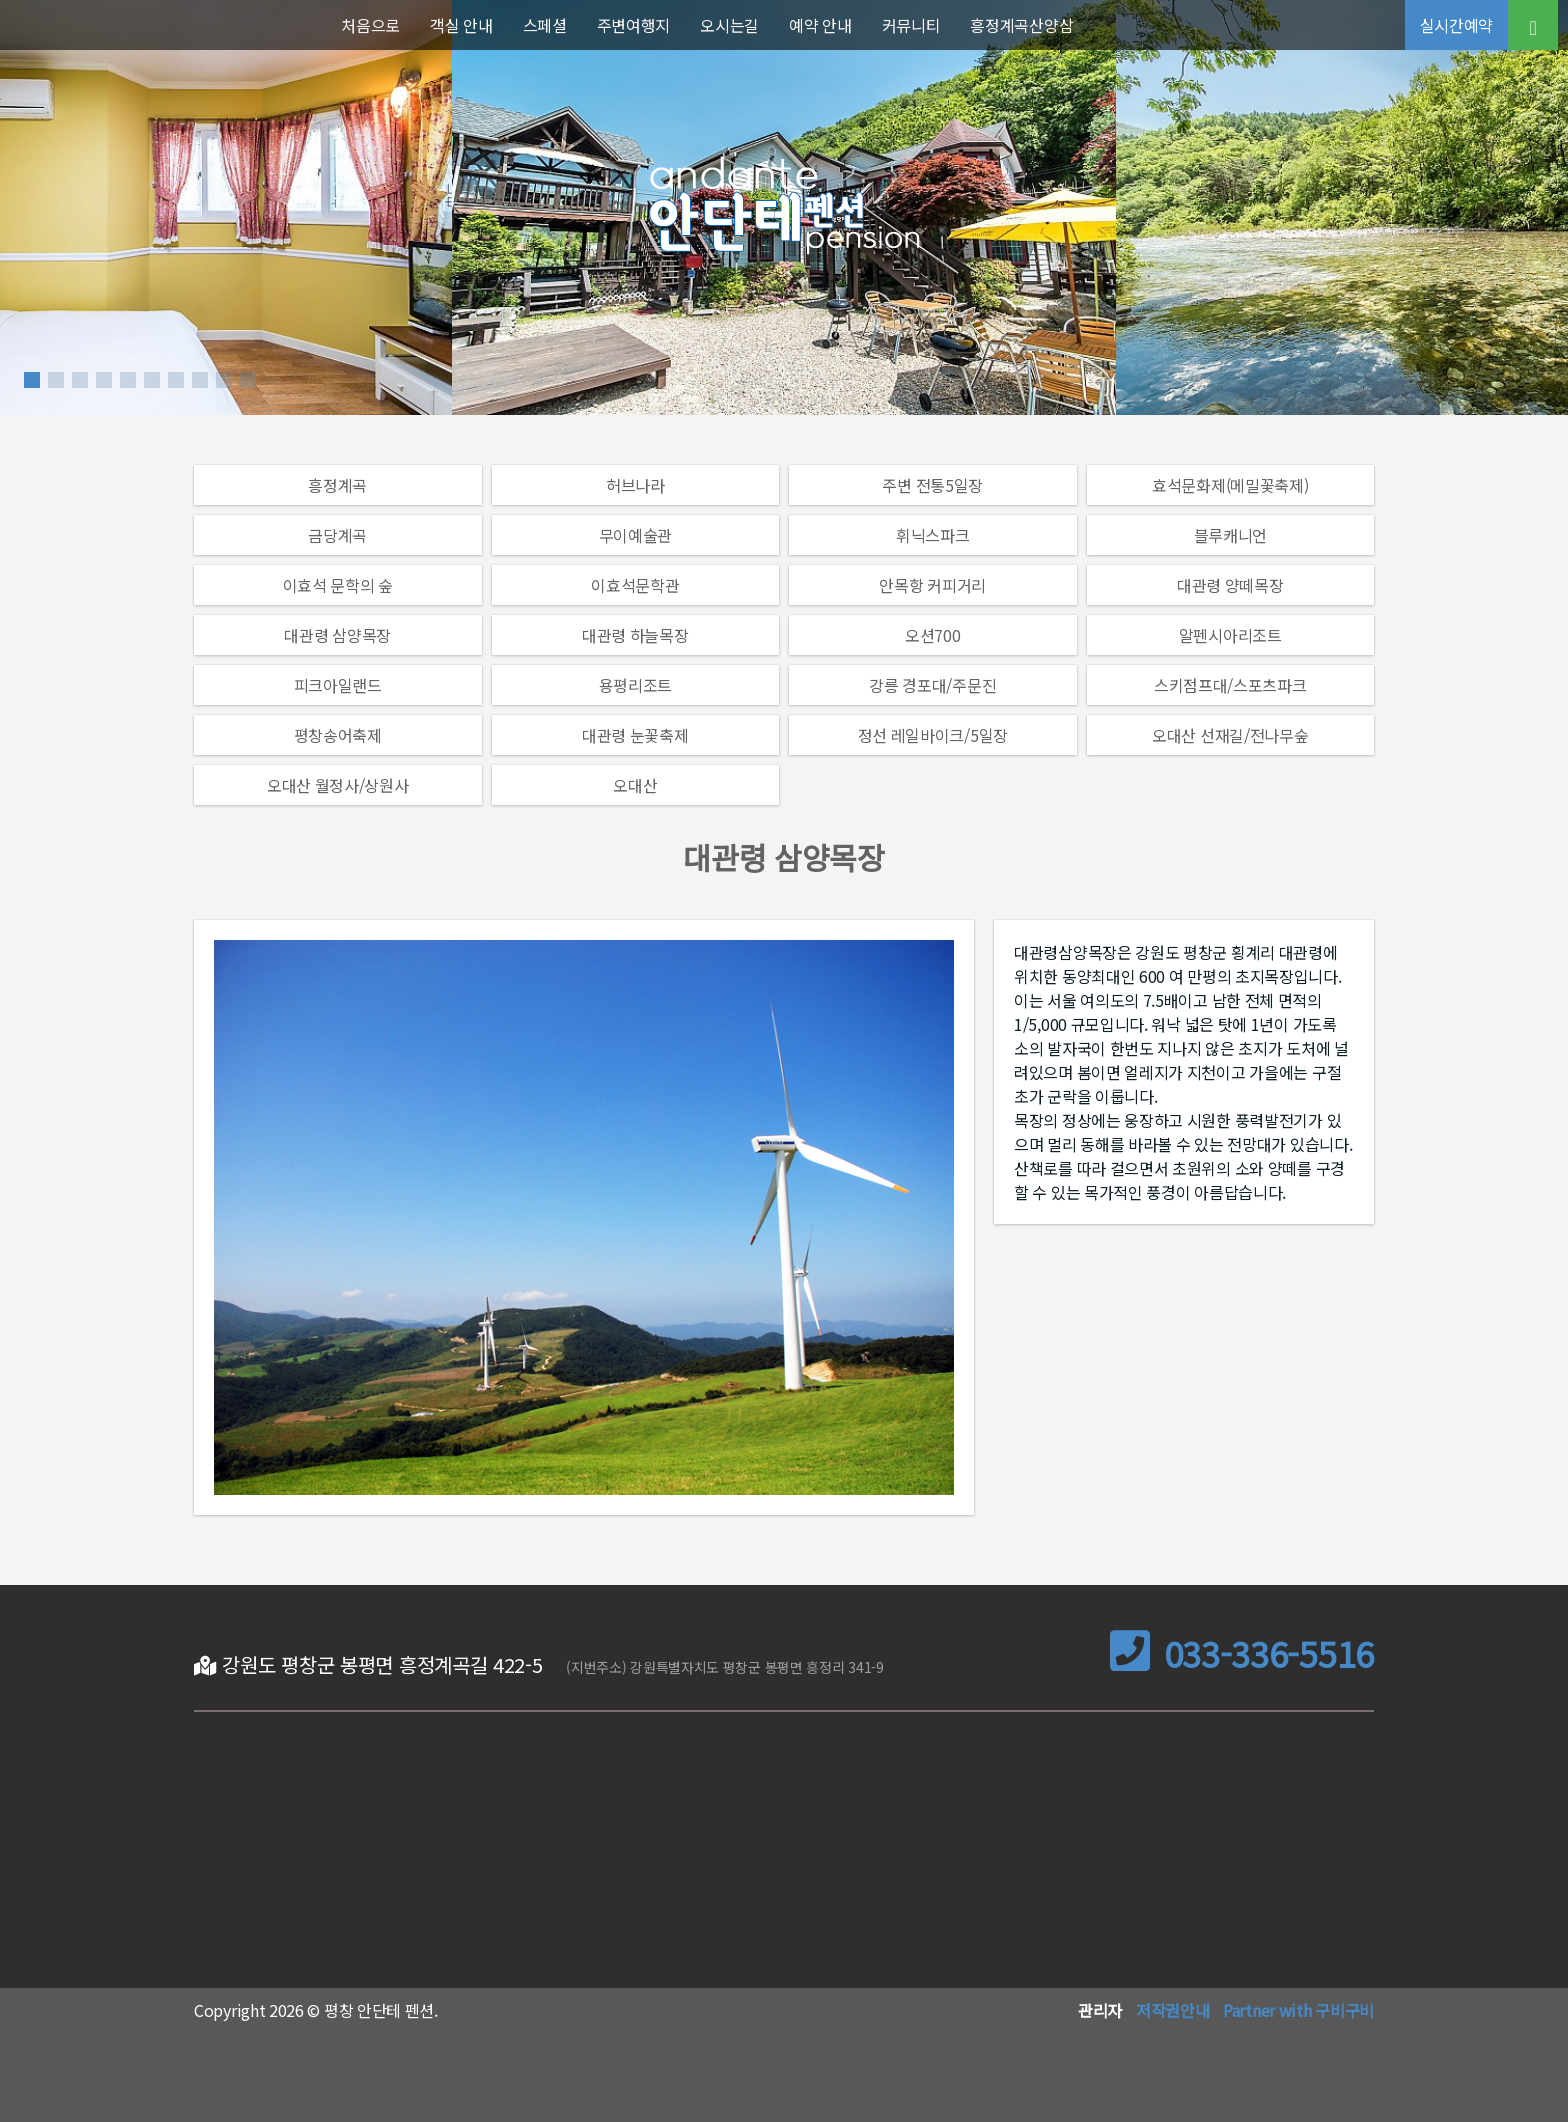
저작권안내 (1173, 2010)
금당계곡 (337, 535)
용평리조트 (636, 685)
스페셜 (545, 25)
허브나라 (635, 485)
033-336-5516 (1242, 1653)
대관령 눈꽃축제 (635, 735)
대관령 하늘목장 (635, 635)
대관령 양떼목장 (1230, 585)
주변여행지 (634, 25)
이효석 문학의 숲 (338, 585)
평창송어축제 (338, 735)
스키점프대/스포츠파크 (1230, 685)
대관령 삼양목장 (337, 635)
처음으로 (370, 25)
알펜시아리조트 (1230, 635)
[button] (32, 380)
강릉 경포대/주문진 (932, 685)
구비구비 (1344, 2010)
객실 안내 (461, 25)
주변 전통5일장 (932, 485)
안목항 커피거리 (932, 585)
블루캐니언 (1231, 535)
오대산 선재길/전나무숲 (1230, 735)
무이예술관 (636, 535)
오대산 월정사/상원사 (338, 785)
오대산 (635, 785)
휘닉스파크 (933, 535)
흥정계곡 (337, 485)
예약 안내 (820, 25)
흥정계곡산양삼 (1021, 25)
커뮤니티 (911, 25)
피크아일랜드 (338, 685)
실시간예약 (1457, 25)
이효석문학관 (635, 585)
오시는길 (729, 25)
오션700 (933, 635)
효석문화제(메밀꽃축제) (1230, 485)
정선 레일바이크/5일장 (933, 735)
